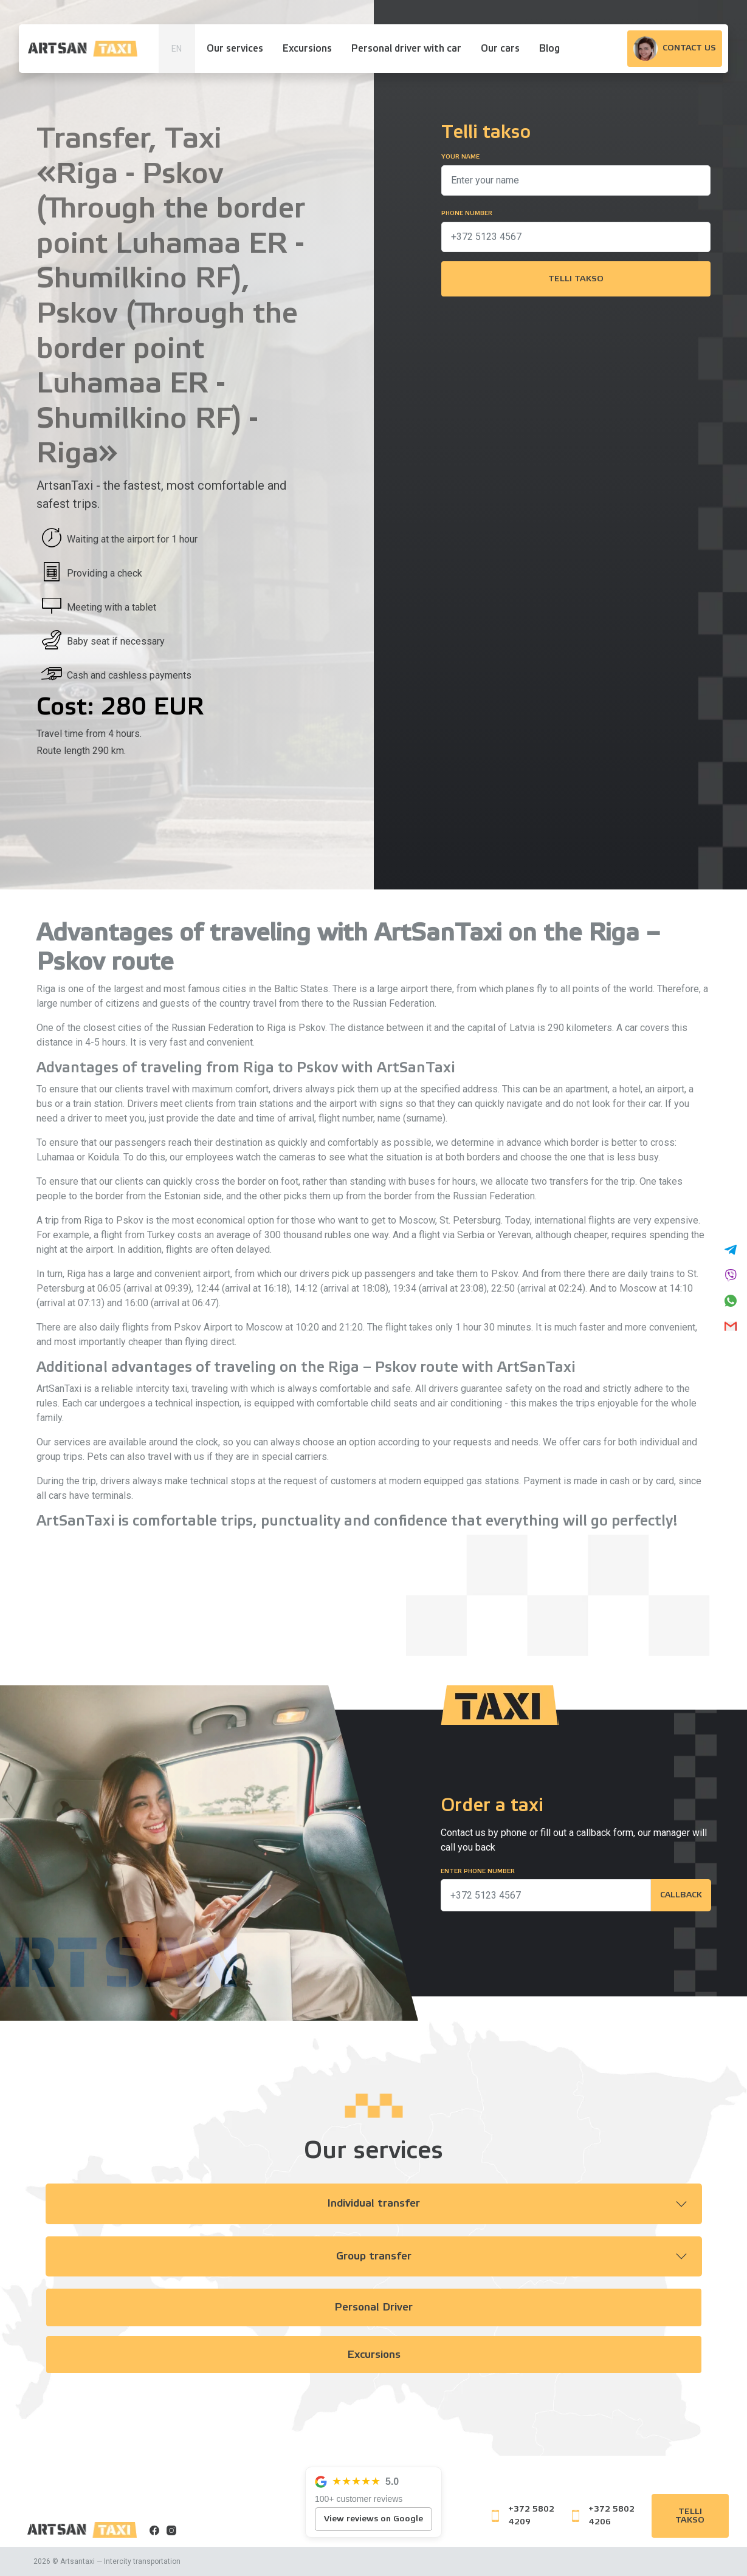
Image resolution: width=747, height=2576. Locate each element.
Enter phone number (478, 1871)
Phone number (466, 213)
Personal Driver (373, 2308)
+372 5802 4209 (523, 2515)
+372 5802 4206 (603, 2515)
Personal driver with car (406, 48)
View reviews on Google (373, 2519)
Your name (460, 156)
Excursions (307, 48)
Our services (235, 48)
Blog (549, 48)
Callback (680, 1895)
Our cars (500, 48)
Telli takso (576, 279)
